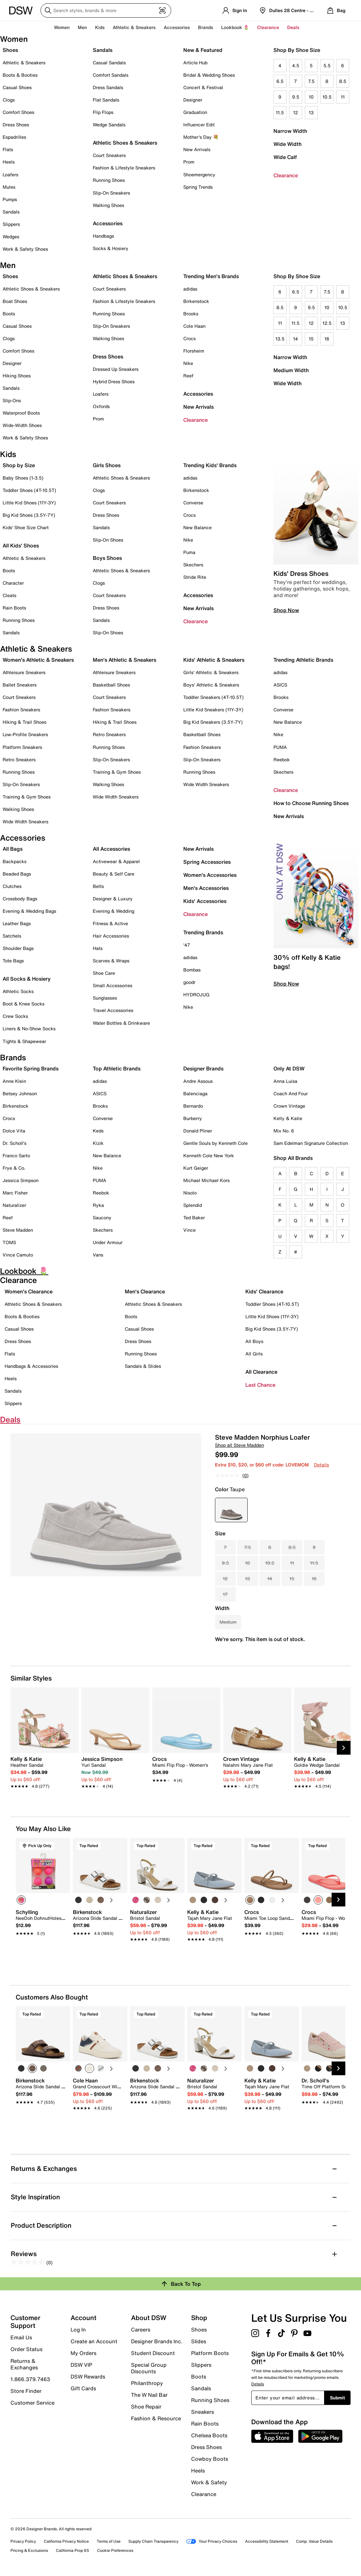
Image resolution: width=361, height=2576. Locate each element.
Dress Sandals (108, 87)
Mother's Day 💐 (201, 137)
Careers (140, 2329)
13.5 (280, 338)
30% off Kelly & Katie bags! (307, 962)
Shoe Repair (146, 2406)
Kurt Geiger (195, 1167)
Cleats (9, 595)
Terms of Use (109, 2541)
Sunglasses (105, 997)
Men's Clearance (145, 1291)
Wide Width (287, 144)
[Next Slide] (344, 1748)
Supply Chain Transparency (153, 2541)
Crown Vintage (289, 1105)
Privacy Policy (23, 2541)
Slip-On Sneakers (111, 192)
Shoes (10, 50)
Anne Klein (14, 1081)
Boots (9, 313)
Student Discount (153, 2353)
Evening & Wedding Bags (29, 911)
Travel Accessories (113, 1010)
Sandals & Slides (143, 1366)
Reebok (281, 759)
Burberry (192, 1118)
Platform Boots (210, 2353)
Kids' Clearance (264, 1291)
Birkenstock (196, 301)
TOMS (9, 1242)
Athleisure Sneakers (24, 672)
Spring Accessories (207, 862)
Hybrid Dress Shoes (114, 381)
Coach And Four (290, 1093)
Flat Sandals (106, 99)
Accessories (198, 394)
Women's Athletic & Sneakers (38, 660)
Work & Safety (209, 2482)
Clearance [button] (268, 27)
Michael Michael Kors (206, 1180)
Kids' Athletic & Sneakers (213, 660)
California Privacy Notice (66, 2541)
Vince (189, 1229)
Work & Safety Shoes (25, 248)
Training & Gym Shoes (27, 796)
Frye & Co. (14, 1167)
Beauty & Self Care (113, 873)
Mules (9, 186)
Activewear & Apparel (116, 861)
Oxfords (101, 406)
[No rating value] (228, 1475)
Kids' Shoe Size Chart (26, 527)
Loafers (10, 174)
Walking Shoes (108, 205)
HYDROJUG (196, 994)
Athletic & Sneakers (24, 62)
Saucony (102, 1217)
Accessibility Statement (266, 2541)
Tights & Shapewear (24, 1041)
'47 (186, 944)
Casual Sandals (109, 62)
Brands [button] (205, 27)
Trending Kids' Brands (210, 465)
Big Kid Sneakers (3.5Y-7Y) (213, 722)
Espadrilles (14, 137)
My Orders (83, 2353)
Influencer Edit (199, 124)
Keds (98, 1130)
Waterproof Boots (21, 412)
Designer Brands (203, 1068)
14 (295, 338)
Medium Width (291, 370)
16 (326, 338)
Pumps (10, 199)
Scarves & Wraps (111, 960)
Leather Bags (17, 923)
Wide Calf (285, 157)
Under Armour (108, 1242)
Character (13, 582)
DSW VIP (81, 2365)
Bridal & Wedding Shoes (209, 74)
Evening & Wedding (113, 911)
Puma (189, 552)
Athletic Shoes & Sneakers (125, 143)
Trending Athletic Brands (303, 660)
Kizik (98, 1143)
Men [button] (82, 27)
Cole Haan (194, 326)
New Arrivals (196, 149)
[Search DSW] (105, 10)
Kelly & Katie (287, 1118)
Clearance (285, 175)
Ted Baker (194, 1217)
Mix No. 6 (283, 1130)
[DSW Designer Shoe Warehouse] (21, 10)
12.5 (327, 323)
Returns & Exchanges (24, 2364)
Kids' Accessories (204, 901)
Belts (98, 886)
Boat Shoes (15, 301)
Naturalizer (14, 1205)
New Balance (197, 527)
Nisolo (190, 1192)
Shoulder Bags (18, 948)
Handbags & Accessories (31, 1366)
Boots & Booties (20, 74)
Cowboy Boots (209, 2459)
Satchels (12, 935)
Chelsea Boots (209, 2435)
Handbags (103, 235)
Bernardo (193, 1105)
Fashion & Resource (156, 2418)
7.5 (311, 81)
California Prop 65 (72, 2550)
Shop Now (286, 610)
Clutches (12, 886)
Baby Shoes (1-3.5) (23, 477)
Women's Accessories (210, 875)
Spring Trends (198, 186)
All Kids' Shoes (21, 545)
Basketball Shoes (111, 684)
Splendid (192, 1205)
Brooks (190, 313)
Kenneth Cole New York (208, 1155)
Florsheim (193, 350)
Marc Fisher (15, 1192)
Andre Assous (198, 1081)
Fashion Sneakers (21, 709)
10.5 (327, 96)
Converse (193, 502)
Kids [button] (100, 27)
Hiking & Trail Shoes (24, 722)
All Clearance (261, 1372)
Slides (198, 2341)
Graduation (195, 112)
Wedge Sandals (109, 124)
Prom (188, 161)
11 (343, 96)
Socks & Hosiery (110, 248)
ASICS (280, 684)
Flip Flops (103, 112)
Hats (98, 948)
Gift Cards (83, 2388)
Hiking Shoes (17, 375)
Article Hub (195, 62)
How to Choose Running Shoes (311, 803)
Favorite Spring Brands (30, 1068)
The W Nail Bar (149, 2395)
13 (311, 112)
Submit (337, 2397)
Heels (9, 161)
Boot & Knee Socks (23, 1003)
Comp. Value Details (314, 2541)
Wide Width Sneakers (25, 821)
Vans (98, 1254)
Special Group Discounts (149, 2368)
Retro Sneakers (19, 759)
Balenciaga (195, 1093)
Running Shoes (109, 180)
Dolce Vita (14, 1130)
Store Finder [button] (25, 2391)
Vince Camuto (18, 1254)
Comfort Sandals (110, 74)
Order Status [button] (26, 2349)
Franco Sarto (16, 1155)
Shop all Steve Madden (239, 1445)
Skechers (193, 564)
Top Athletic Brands (116, 1068)
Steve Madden (18, 1229)
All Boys (254, 1341)
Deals (293, 27)
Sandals (11, 211)
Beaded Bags (17, 873)
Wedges (11, 236)
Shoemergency (199, 174)
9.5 (295, 96)
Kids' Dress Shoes (300, 573)
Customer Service (32, 2402)
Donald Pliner (197, 1130)
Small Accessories (112, 985)
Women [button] (62, 27)
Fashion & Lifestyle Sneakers (124, 167)
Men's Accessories (206, 888)
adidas (190, 288)
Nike (188, 363)
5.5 (327, 65)
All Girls (254, 1353)
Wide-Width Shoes (22, 425)
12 (295, 112)
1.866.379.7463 (30, 2379)
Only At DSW (288, 1068)
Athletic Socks (18, 991)
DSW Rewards (88, 2376)
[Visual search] (162, 10)
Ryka (98, 1205)
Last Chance (260, 1385)
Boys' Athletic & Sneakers (211, 684)
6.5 (280, 81)
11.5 (280, 112)
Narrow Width (290, 131)
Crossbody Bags (20, 898)
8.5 (342, 81)
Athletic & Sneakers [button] (134, 27)
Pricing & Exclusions (29, 2550)
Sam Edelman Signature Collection (310, 1143)
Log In (78, 2329)
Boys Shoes (107, 558)
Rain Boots (14, 607)
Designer (192, 99)
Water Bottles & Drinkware (121, 1022)
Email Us (21, 2337)
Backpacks (14, 861)
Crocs (189, 338)
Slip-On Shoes (108, 539)
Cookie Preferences (115, 2550)
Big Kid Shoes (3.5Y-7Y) (29, 515)
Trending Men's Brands (211, 276)
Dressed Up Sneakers (116, 369)
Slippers (11, 224)
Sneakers (202, 2412)
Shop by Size (19, 465)
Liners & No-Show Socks (29, 1028)
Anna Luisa (285, 1081)
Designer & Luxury (113, 898)
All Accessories (111, 849)
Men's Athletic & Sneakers (124, 660)
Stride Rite (194, 577)
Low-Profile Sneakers (25, 734)
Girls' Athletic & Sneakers (210, 672)
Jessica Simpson (21, 1180)
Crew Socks (15, 1016)
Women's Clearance (29, 1291)
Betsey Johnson (20, 1093)
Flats (8, 149)
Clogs (9, 99)
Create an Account (94, 2341)
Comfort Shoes (18, 112)
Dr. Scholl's (14, 1143)
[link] (42, 1769)
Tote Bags (13, 960)
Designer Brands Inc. (157, 2341)
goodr (189, 982)
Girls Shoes (107, 465)
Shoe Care (104, 973)
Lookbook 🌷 (235, 27)
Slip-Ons (12, 400)
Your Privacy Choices (211, 2541)
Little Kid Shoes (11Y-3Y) (29, 502)
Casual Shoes (17, 87)
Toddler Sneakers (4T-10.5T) (213, 697)
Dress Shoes (16, 124)
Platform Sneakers (22, 747)
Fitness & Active (110, 923)
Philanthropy (147, 2383)
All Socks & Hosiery (27, 979)
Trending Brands (203, 932)
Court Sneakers (109, 155)
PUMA (280, 747)
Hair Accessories (111, 935)
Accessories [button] (177, 27)
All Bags (13, 849)
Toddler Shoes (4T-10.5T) (29, 490)
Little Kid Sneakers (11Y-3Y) (213, 709)
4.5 (295, 65)
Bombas (192, 969)
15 (311, 338)
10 (311, 96)
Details (321, 1464)
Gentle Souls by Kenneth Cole (215, 1143)
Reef (188, 375)
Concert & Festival (203, 87)
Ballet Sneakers (20, 684)
